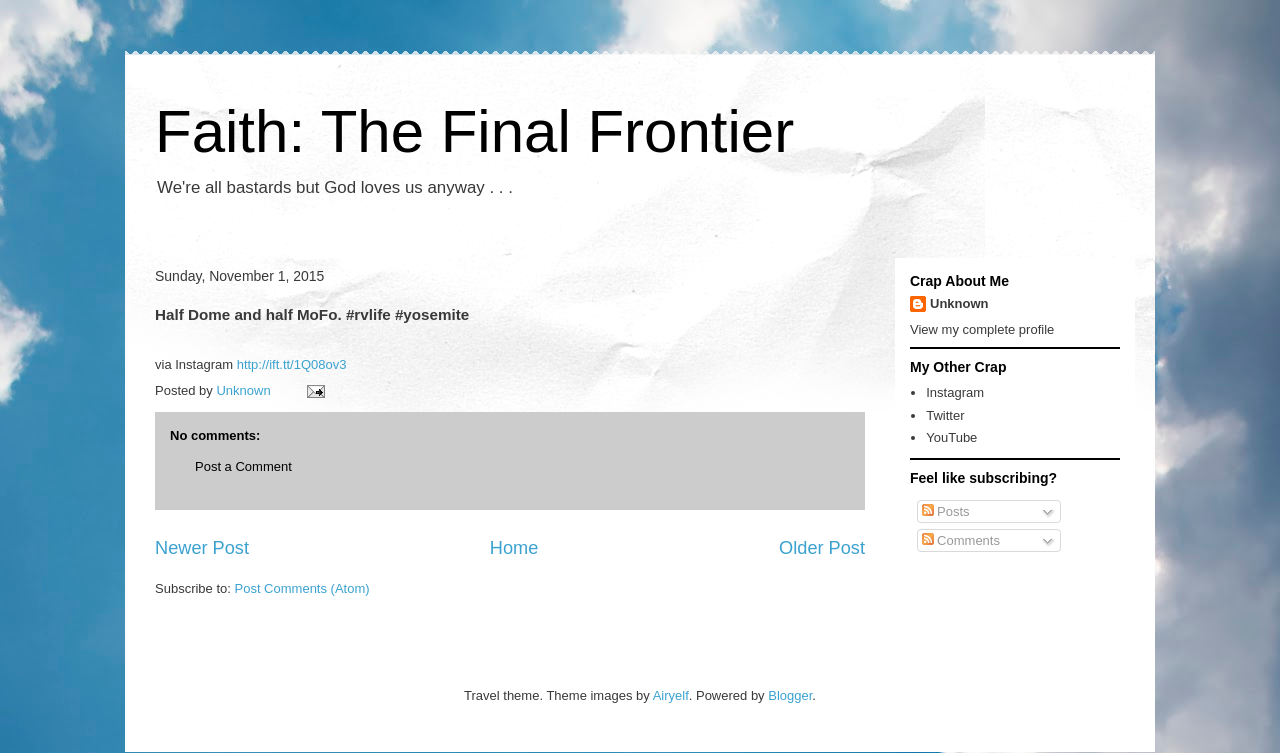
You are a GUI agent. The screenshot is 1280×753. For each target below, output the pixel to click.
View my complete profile (982, 329)
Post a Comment (243, 466)
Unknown (959, 303)
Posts (946, 511)
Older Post (822, 548)
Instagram (955, 392)
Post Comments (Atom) (302, 588)
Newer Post (202, 548)
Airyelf (671, 695)
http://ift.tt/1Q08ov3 (292, 364)
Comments (961, 540)
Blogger (790, 695)
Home (514, 548)
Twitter (945, 415)
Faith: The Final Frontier (474, 131)
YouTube (951, 437)
